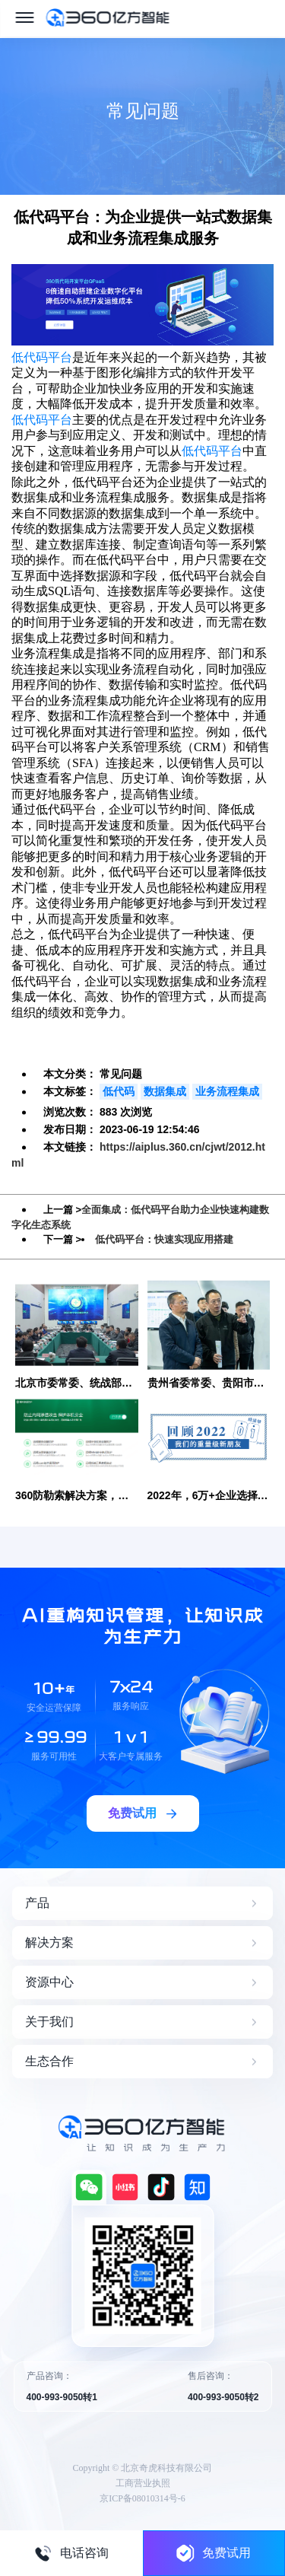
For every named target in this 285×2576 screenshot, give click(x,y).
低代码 (119, 1091)
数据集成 (165, 1091)
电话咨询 (71, 2553)
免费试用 (213, 2553)
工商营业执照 (143, 2483)
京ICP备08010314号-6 (142, 2498)
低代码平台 (41, 357)
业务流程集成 (227, 1091)
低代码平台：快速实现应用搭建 (164, 1239)
